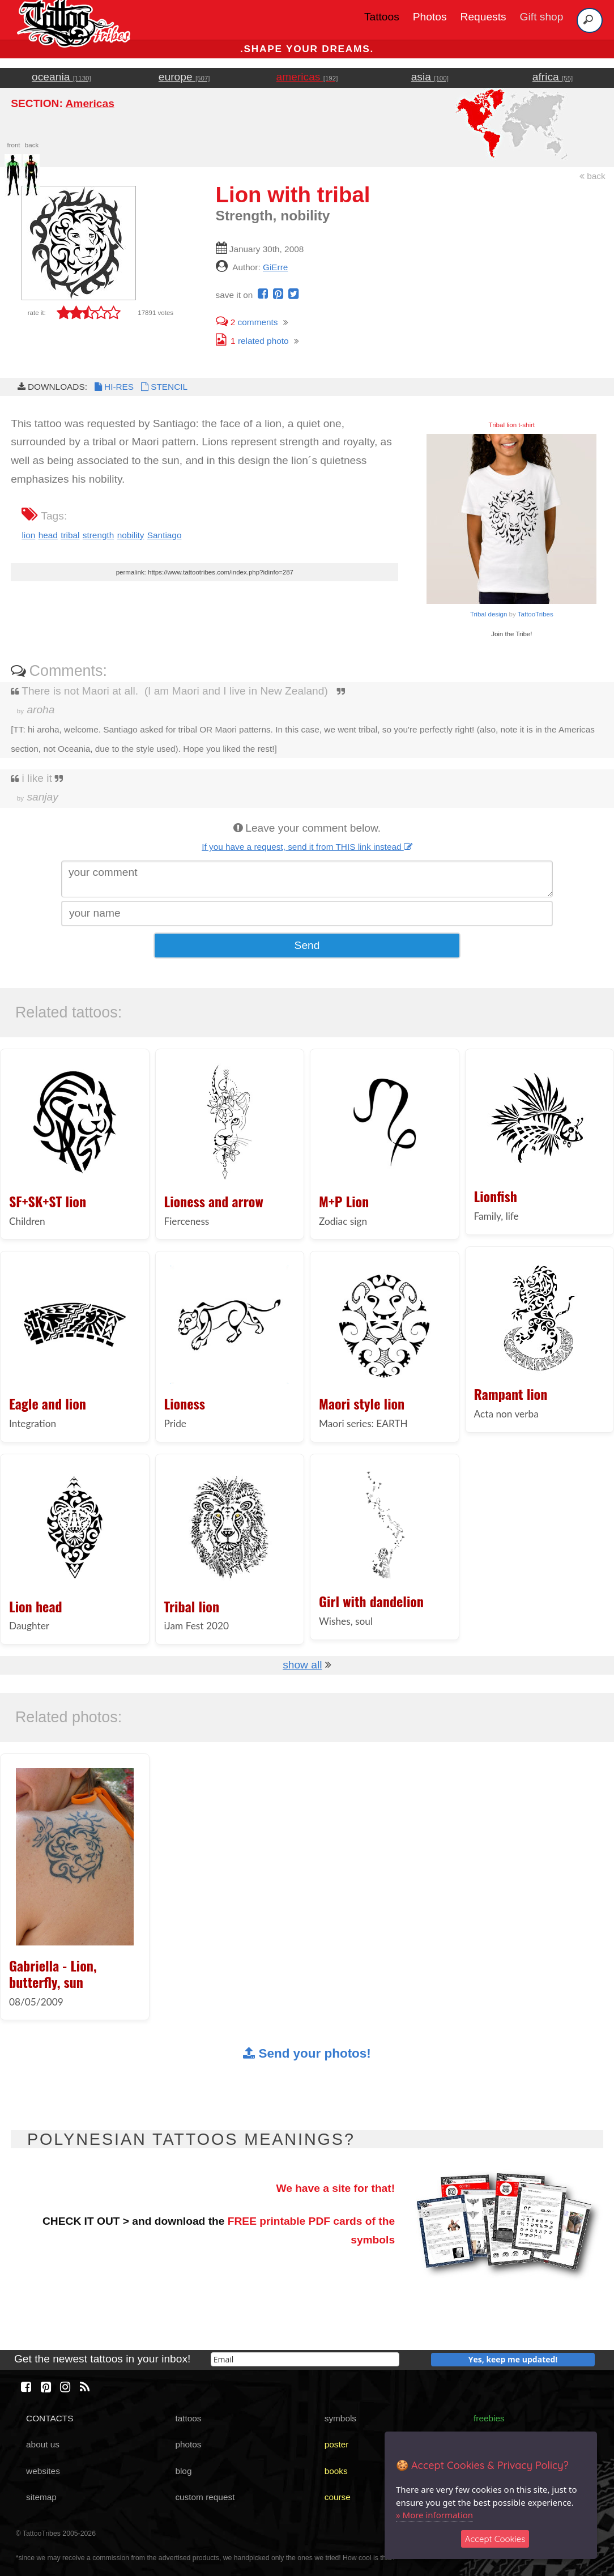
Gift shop (542, 17)
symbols (340, 2418)
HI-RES (113, 386)
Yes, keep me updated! (513, 2359)
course (338, 2497)
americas (307, 77)
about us (42, 2444)
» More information (434, 2514)
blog (183, 2471)
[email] (305, 2359)
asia (430, 77)
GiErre (275, 267)
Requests (483, 17)
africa (552, 77)
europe (184, 77)
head (48, 535)
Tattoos (381, 17)
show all (302, 1665)
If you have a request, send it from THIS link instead (307, 846)
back (592, 176)
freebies (489, 2418)
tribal (70, 535)
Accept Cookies (495, 2539)
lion (28, 535)
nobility (130, 535)
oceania (61, 77)
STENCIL (163, 386)
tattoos (188, 2418)
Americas (89, 103)
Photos (430, 17)
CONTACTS (49, 2418)
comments (247, 322)
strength (98, 535)
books (336, 2471)
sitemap (41, 2497)
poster (337, 2444)
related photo (252, 341)
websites (43, 2471)
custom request (204, 2497)
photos (188, 2444)
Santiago (164, 535)
